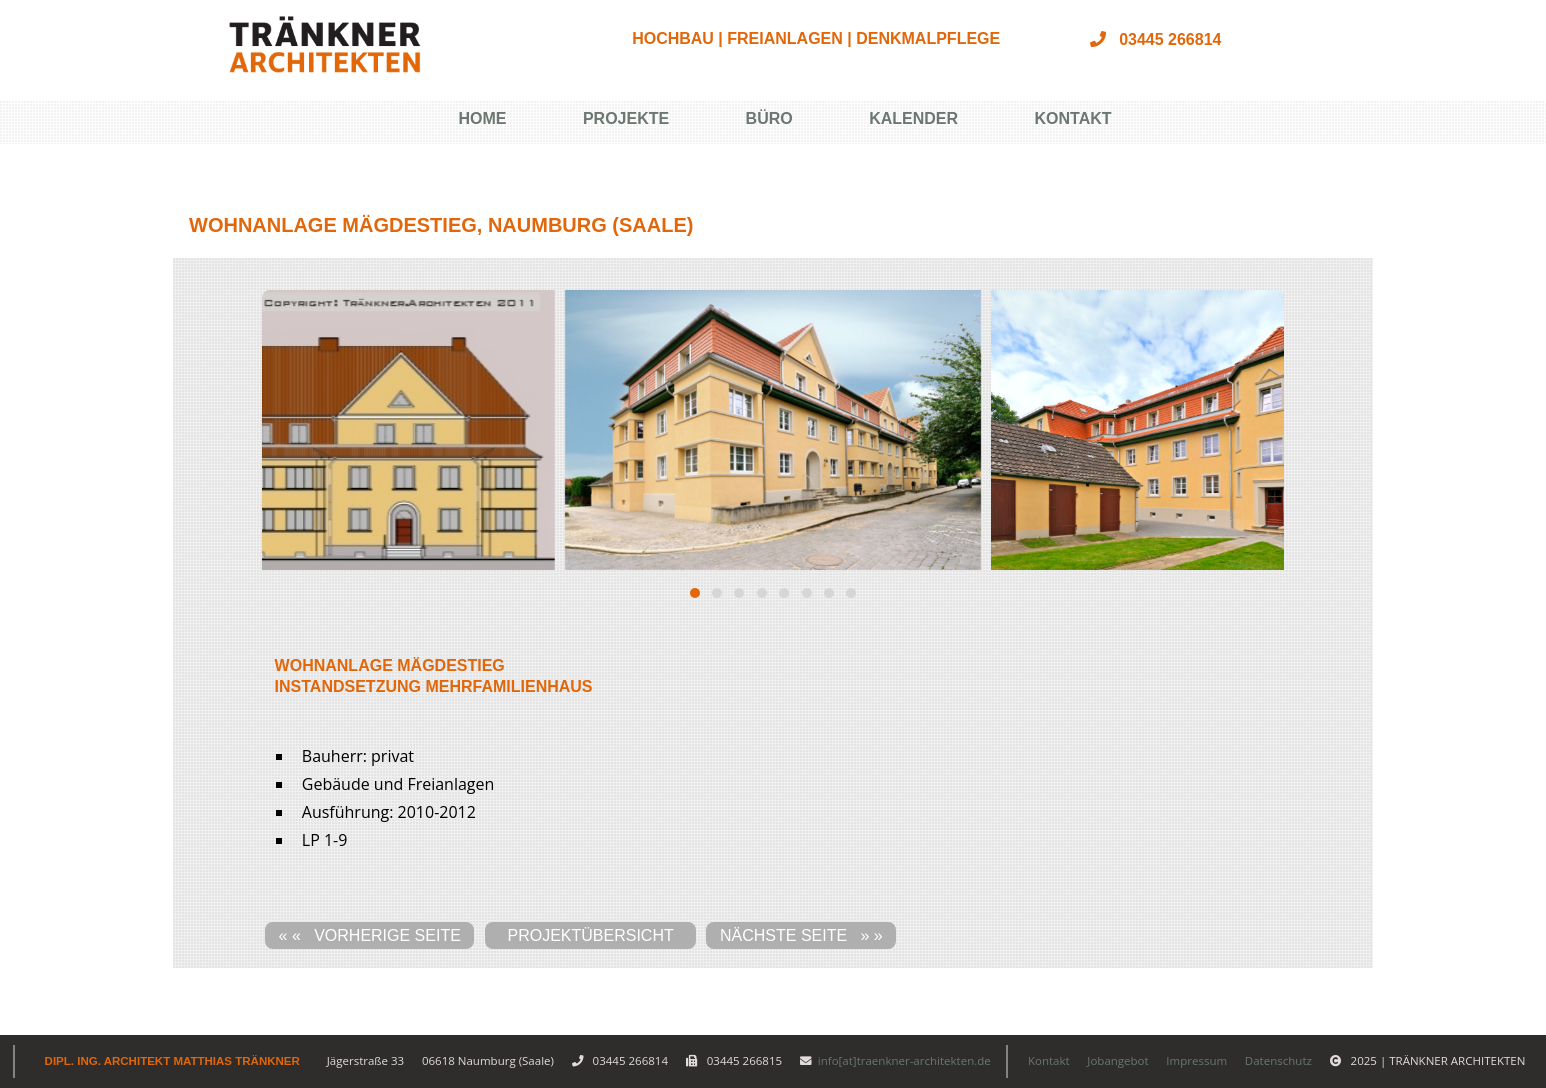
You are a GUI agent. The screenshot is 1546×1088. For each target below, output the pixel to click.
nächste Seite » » (801, 935)
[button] (695, 593)
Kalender (913, 118)
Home (482, 118)
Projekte (626, 118)
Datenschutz (1278, 1060)
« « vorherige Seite (370, 935)
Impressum (1196, 1060)
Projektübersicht (591, 935)
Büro (769, 118)
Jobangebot (1117, 1060)
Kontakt (1073, 118)
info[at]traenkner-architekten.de (904, 1060)
